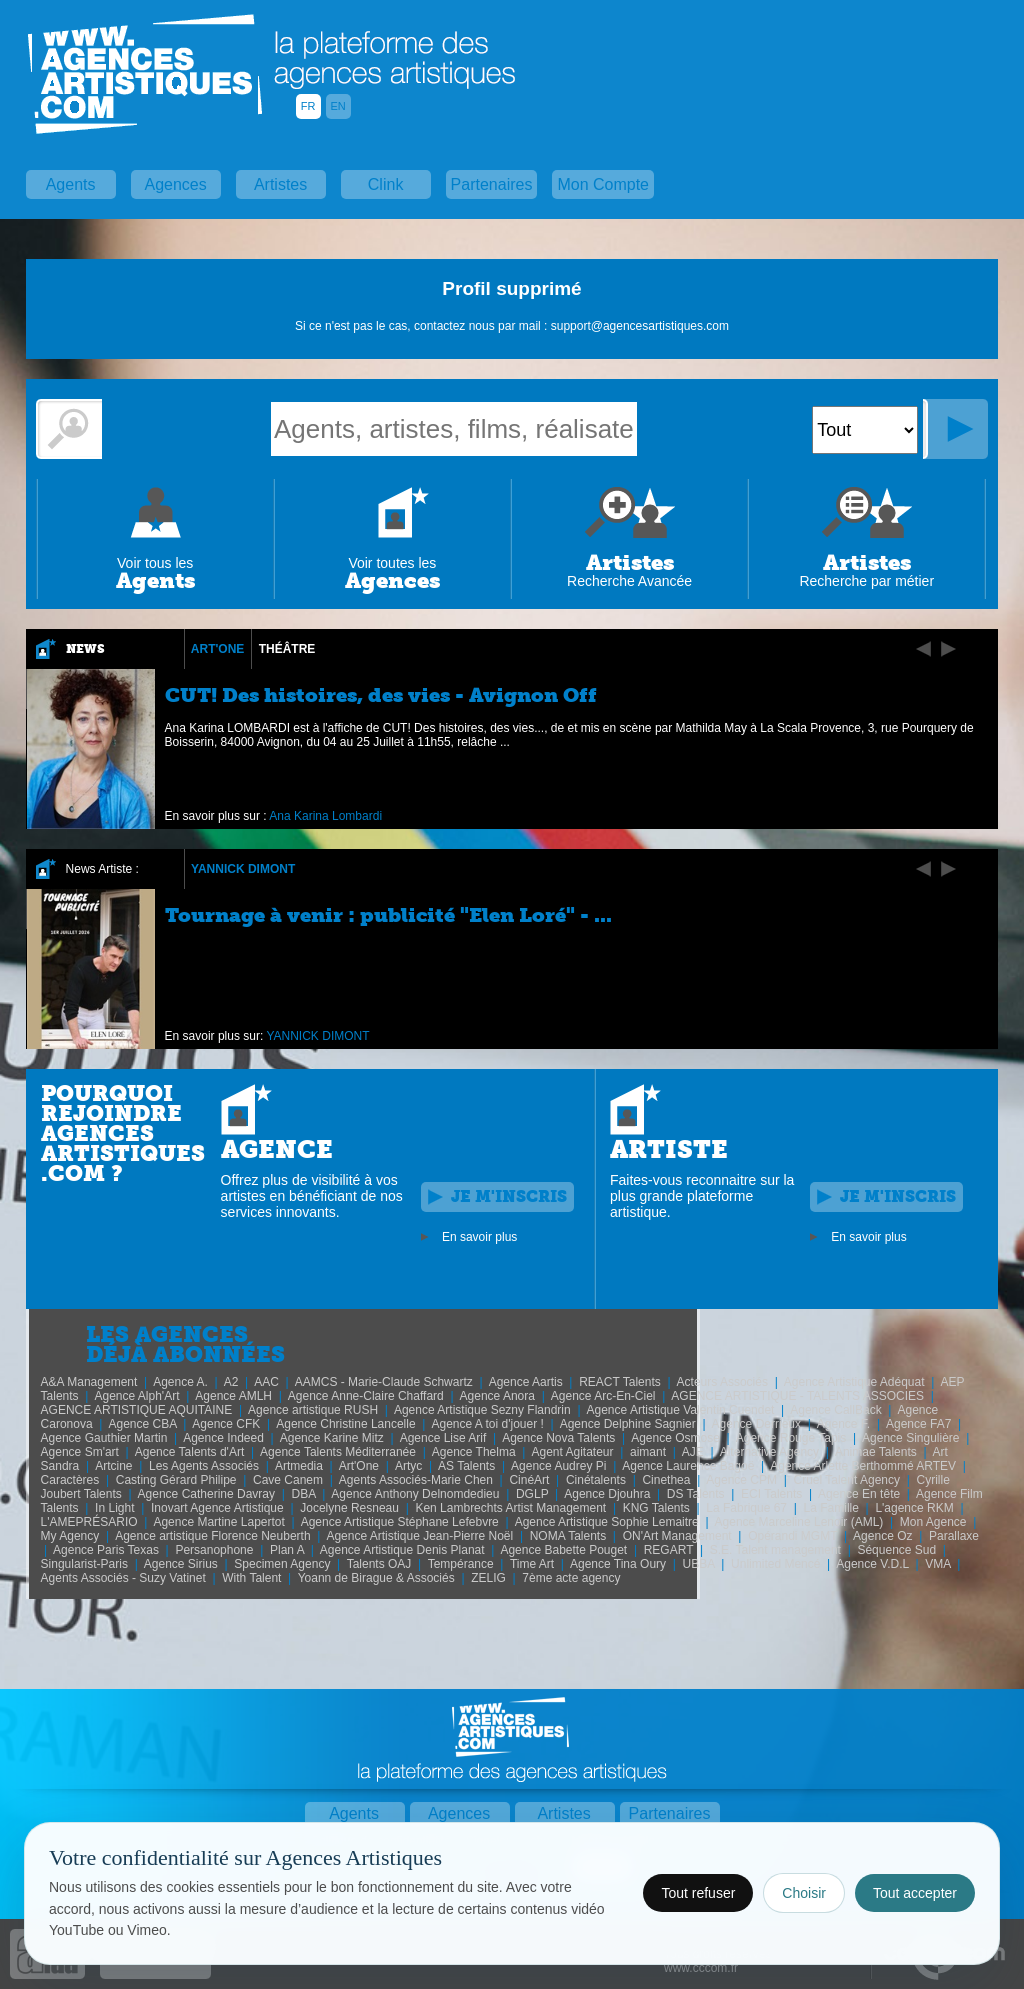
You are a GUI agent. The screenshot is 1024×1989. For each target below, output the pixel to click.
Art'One (218, 649)
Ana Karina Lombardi (325, 816)
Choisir (804, 1893)
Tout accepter (915, 1893)
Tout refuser (698, 1893)
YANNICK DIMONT (243, 869)
